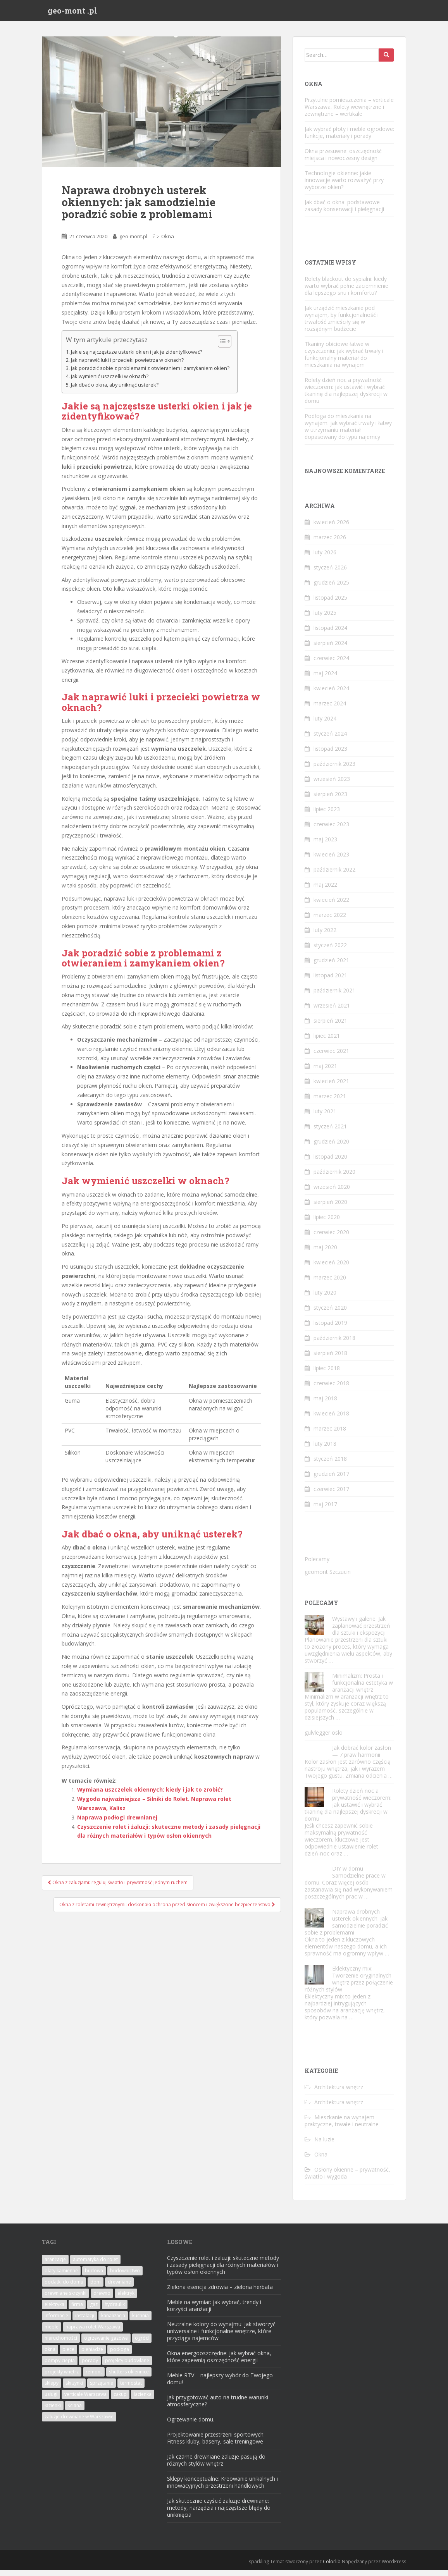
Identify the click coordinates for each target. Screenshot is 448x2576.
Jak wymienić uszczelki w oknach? (109, 382)
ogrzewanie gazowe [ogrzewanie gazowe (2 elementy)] (106, 2344)
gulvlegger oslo (324, 1739)
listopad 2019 (330, 1329)
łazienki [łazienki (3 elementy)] (53, 2411)
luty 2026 (325, 558)
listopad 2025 (330, 603)
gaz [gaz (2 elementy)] (94, 2310)
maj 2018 (325, 1404)
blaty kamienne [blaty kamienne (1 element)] (61, 2276)
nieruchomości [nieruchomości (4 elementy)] (61, 2344)
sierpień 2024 (330, 649)
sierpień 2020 (330, 1208)
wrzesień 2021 (332, 1011)
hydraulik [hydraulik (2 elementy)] (115, 2310)
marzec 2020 (330, 1283)
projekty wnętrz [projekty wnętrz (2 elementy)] (62, 2378)
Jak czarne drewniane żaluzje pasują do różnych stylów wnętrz (216, 2466)
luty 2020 (325, 1298)
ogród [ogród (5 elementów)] (142, 2344)
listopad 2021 (330, 981)
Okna (167, 242)
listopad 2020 (330, 1162)
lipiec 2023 (327, 815)
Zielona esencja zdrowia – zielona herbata (220, 2293)
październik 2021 (334, 996)
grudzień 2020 (331, 1147)
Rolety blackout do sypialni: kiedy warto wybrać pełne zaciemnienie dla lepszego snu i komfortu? (346, 292)
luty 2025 (325, 619)
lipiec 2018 (327, 1374)
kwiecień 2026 (331, 528)
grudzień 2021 (331, 966)
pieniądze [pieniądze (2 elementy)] (92, 2355)
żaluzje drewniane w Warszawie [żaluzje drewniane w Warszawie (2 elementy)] (79, 2423)
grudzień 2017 (331, 1480)
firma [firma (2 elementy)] (77, 2310)
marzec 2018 (330, 1434)
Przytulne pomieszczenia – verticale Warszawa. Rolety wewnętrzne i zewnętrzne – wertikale (349, 113)
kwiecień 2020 (331, 1268)
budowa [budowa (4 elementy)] (94, 2276)
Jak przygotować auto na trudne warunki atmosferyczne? (217, 2407)
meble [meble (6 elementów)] (52, 2333)
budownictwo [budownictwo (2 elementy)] (125, 2276)
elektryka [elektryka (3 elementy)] (54, 2310)
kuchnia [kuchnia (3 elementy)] (140, 2321)
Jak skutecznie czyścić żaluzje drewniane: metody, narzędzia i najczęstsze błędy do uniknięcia (219, 2513)
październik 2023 (334, 770)
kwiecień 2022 (331, 906)
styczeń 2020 (330, 1313)
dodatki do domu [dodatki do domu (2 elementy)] (64, 2288)
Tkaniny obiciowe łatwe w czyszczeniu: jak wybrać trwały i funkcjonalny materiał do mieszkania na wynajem (344, 360)
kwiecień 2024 (331, 694)
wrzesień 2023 (332, 785)
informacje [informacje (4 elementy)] (56, 2321)
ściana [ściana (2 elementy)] (75, 2411)
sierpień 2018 (330, 1359)
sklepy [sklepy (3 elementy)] (52, 2389)
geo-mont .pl (72, 14)
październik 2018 (334, 1344)
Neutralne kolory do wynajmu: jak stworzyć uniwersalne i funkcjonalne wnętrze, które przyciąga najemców (221, 2337)
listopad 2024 (330, 634)
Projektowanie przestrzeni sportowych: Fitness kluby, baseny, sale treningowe (216, 2444)
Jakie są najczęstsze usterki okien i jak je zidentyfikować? (136, 358)
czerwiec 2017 (331, 1495)
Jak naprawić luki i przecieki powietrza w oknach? (127, 366)
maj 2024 (325, 679)
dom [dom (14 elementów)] (95, 2288)
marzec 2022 (330, 921)
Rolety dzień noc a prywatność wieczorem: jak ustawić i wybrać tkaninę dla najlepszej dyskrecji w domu (346, 396)
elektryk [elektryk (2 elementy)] (125, 2299)
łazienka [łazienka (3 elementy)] (143, 2400)
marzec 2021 (330, 1102)
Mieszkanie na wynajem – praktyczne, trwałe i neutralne (342, 2127)
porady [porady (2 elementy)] (90, 2366)
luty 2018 (325, 1449)
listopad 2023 (330, 754)
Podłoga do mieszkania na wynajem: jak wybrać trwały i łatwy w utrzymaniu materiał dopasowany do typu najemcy (348, 432)
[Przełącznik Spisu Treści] (220, 347)
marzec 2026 (330, 543)
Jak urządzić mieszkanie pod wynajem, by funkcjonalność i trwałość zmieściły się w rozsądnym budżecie (342, 324)
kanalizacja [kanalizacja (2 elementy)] (113, 2321)
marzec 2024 (330, 709)
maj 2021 (325, 1072)
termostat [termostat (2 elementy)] (131, 2389)
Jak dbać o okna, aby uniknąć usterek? (115, 391)
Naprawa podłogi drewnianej (117, 1823)
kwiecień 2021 (331, 1087)
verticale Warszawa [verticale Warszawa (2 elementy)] (85, 2400)
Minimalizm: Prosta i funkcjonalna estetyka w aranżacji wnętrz (362, 1689)
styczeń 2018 (330, 1465)
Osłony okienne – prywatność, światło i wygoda (347, 2179)
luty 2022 (325, 936)
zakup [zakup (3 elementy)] (120, 2400)
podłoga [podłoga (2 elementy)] (119, 2355)
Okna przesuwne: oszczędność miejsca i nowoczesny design (343, 160)
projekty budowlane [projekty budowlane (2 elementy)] (127, 2366)
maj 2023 (325, 845)
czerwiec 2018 (331, 1389)
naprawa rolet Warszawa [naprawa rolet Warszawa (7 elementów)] (92, 2333)
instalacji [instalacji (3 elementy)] (84, 2321)
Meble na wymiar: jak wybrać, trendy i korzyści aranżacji (214, 2311)
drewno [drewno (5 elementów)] (101, 2299)
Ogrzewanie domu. (190, 2425)
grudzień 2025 (331, 588)
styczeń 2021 (330, 1132)
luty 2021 (325, 1117)
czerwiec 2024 (331, 664)
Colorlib (332, 2567)
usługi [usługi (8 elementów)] (51, 2400)
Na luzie (324, 2145)
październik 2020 (334, 1177)
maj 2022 (325, 890)
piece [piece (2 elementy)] (68, 2355)
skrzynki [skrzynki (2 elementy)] (74, 2389)
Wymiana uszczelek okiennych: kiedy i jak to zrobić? (150, 1796)
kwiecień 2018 (331, 1419)
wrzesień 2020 (332, 1193)
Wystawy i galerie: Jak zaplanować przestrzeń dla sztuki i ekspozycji (361, 1632)
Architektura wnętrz (338, 2093)
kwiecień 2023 (331, 860)
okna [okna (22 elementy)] (50, 2355)
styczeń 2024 (330, 739)
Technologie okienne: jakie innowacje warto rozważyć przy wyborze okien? (344, 186)
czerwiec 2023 (331, 830)
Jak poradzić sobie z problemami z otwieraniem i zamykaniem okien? (150, 374)
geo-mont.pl (133, 242)
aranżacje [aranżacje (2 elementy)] (55, 2265)
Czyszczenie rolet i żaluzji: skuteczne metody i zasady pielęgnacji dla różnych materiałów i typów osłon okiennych (223, 2271)
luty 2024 (325, 724)
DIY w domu (347, 1875)
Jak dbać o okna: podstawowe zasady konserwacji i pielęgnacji (344, 212)
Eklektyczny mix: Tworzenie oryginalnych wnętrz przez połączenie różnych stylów (349, 1985)
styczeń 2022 (330, 951)
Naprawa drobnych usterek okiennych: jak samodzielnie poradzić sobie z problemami (346, 1928)
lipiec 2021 (327, 1042)
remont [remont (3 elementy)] (94, 2378)
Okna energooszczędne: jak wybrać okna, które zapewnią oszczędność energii (219, 2363)
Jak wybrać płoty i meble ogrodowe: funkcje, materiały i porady (349, 138)
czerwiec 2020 (331, 1238)
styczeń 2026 (330, 573)
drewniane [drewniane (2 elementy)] (119, 2288)
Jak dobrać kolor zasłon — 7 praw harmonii (361, 1758)
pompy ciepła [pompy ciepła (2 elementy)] (60, 2366)
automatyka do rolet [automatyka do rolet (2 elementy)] (95, 2265)
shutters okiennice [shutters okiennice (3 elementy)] (129, 2378)
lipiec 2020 (327, 1223)
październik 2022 (334, 875)
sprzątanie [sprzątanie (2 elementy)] (101, 2389)
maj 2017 (325, 1510)
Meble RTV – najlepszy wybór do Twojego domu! (220, 2385)
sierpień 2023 (330, 800)
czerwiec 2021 (331, 1057)
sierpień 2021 (330, 1026)
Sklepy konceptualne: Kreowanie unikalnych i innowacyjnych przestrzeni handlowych (222, 2488)
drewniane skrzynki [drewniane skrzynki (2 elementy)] (65, 2299)
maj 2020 (325, 1253)
